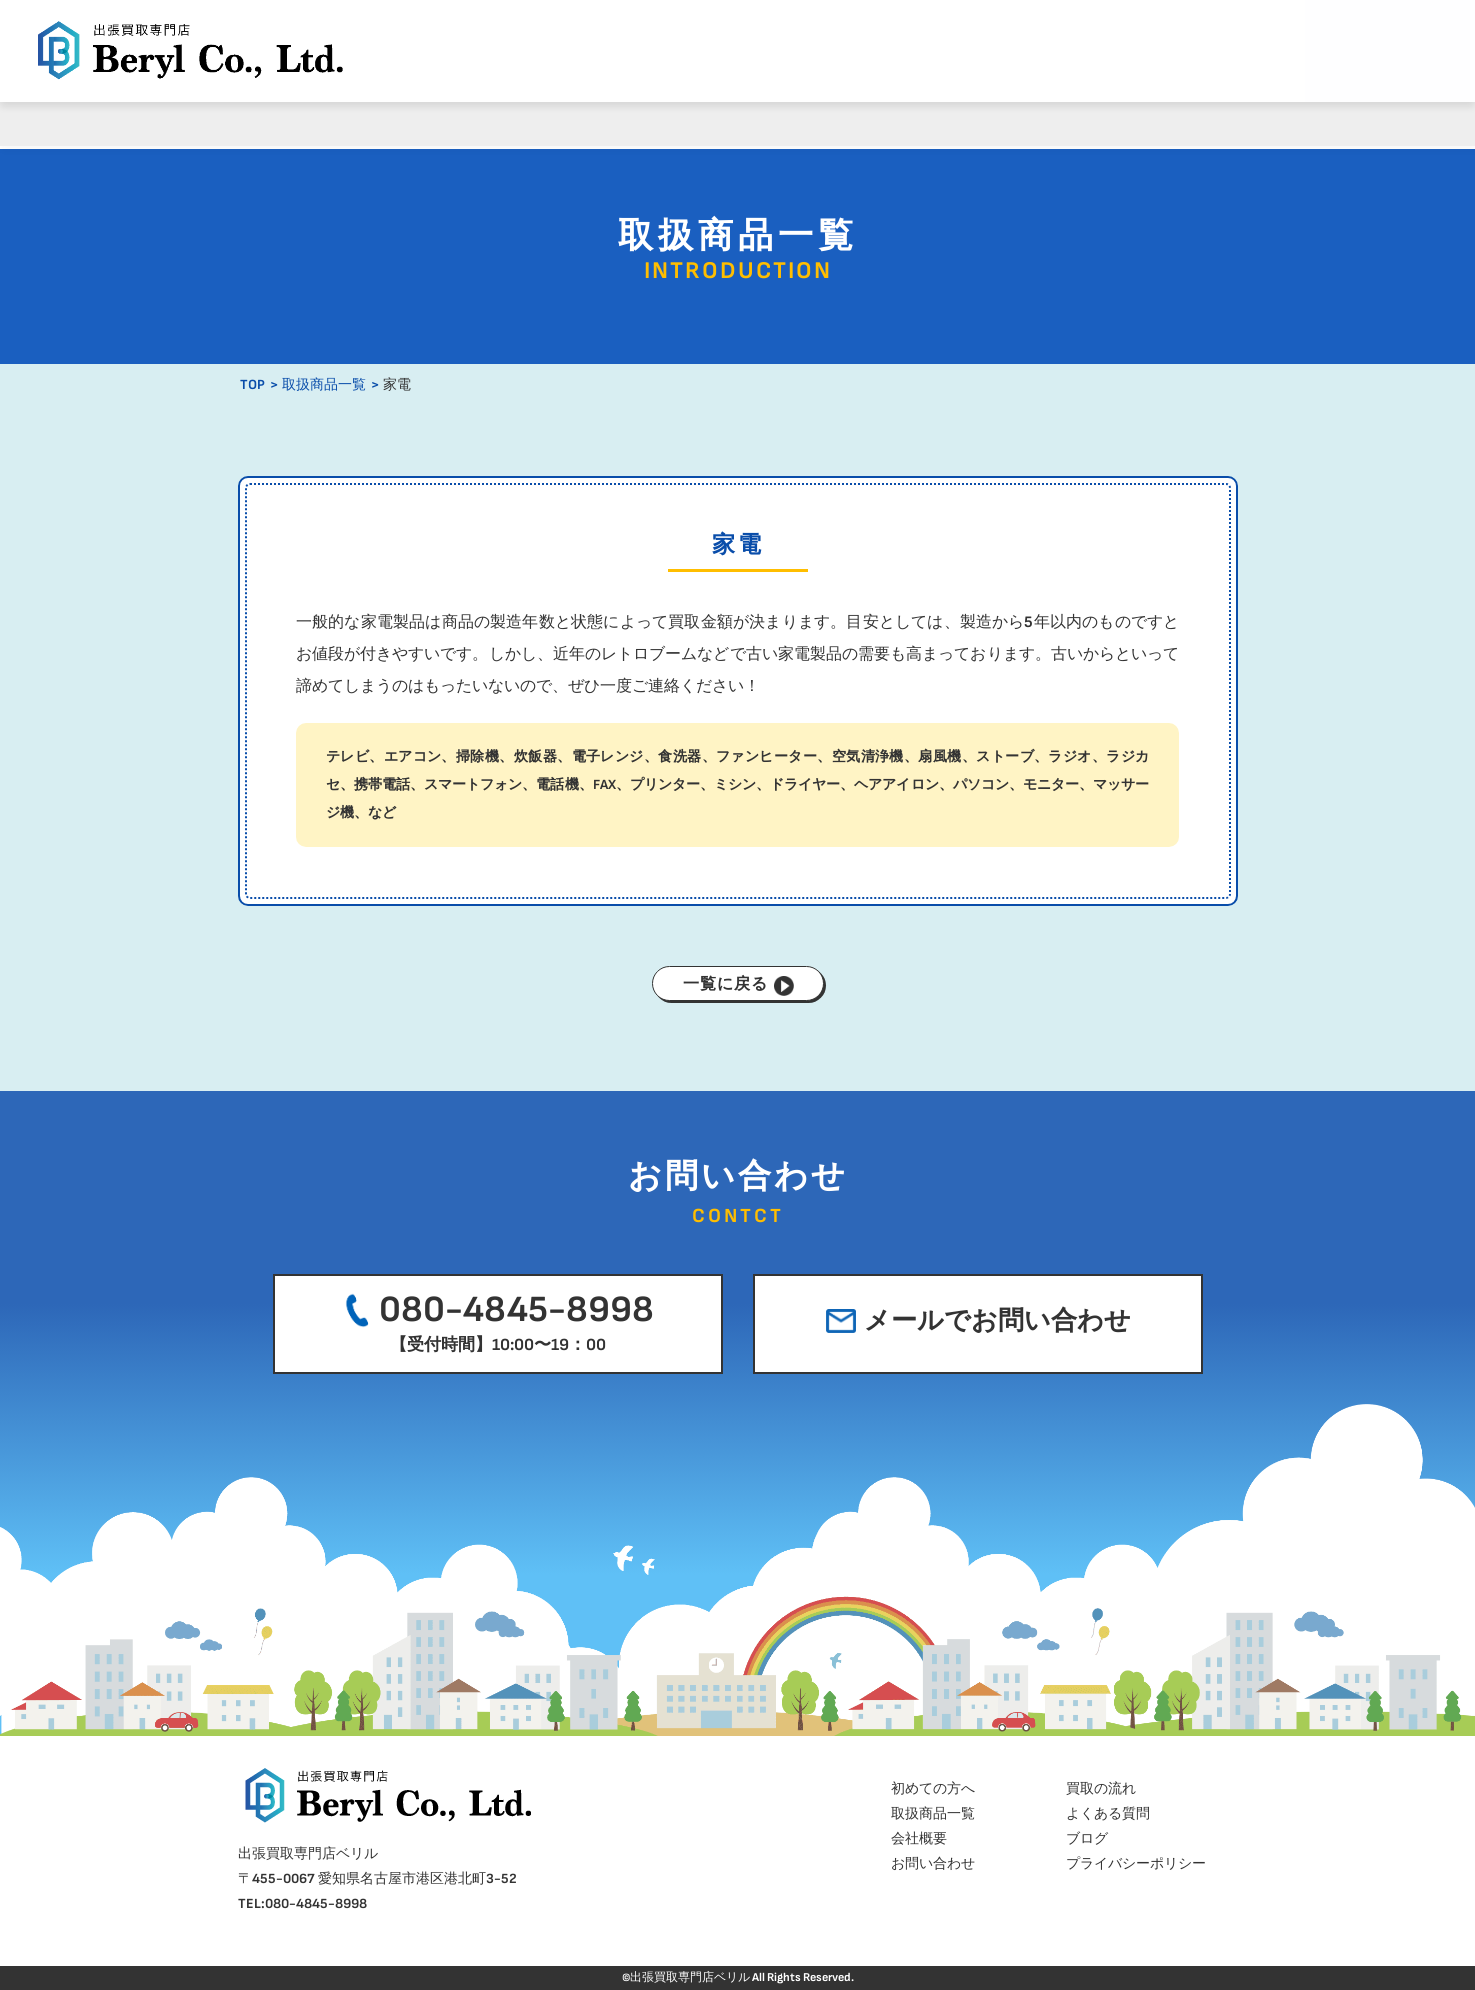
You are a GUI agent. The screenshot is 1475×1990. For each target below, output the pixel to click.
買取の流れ (487, 123)
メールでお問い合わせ (978, 1321)
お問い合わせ (933, 1863)
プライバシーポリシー (1136, 1863)
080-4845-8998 (495, 1321)
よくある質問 (821, 123)
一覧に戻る (738, 985)
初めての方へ (321, 123)
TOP (252, 384)
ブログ (1154, 123)
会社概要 (987, 123)
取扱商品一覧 (654, 123)
